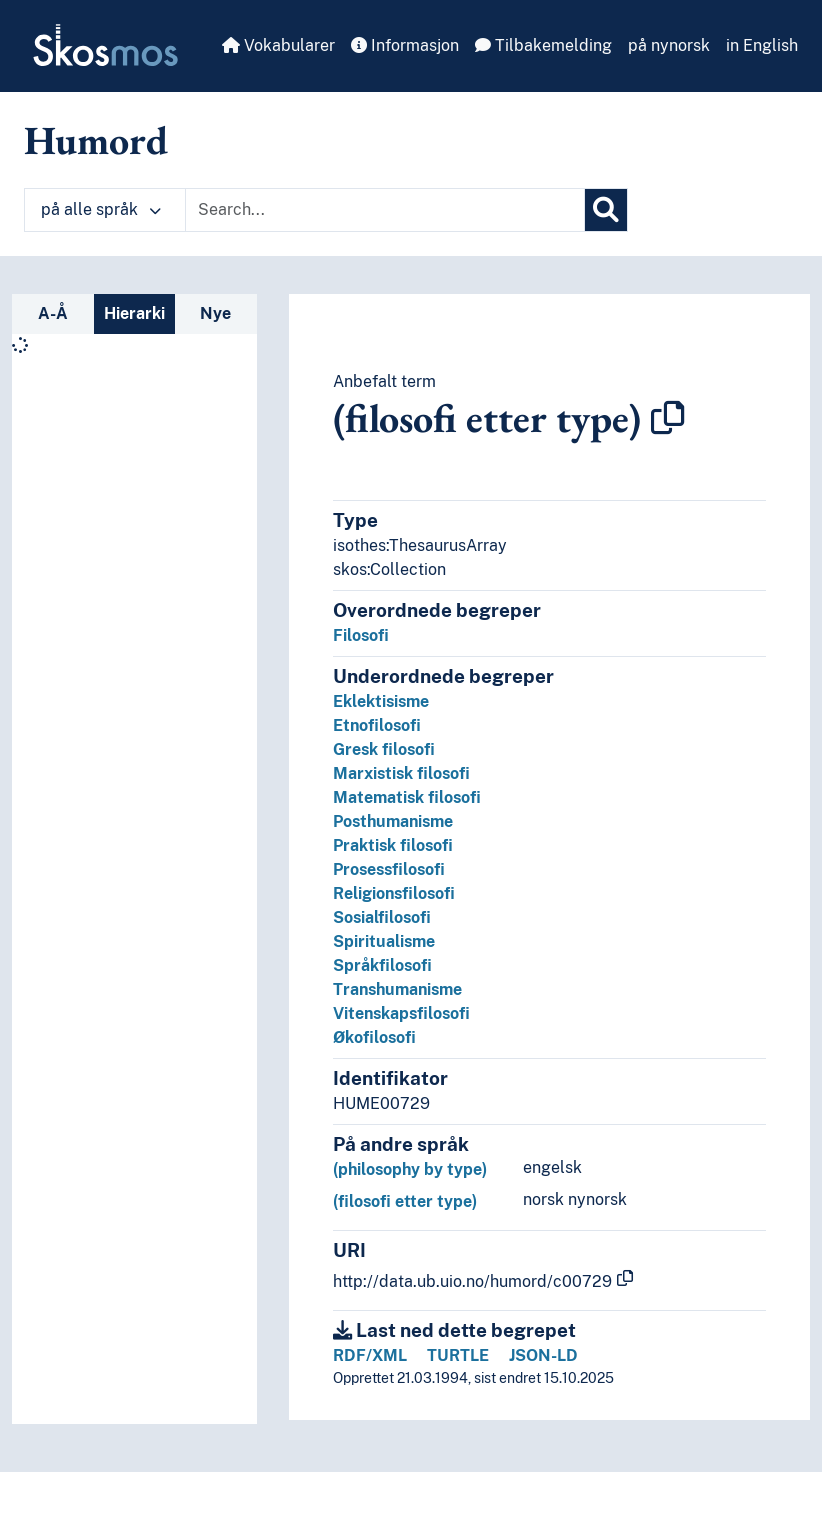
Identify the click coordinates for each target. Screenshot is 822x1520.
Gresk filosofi (384, 749)
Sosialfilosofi (382, 917)
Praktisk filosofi (393, 845)
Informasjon (405, 45)
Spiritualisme (384, 941)
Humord (96, 140)
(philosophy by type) (410, 1169)
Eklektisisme (381, 701)
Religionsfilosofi (394, 893)
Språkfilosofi (382, 965)
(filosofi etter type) (405, 1201)
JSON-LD (543, 1355)
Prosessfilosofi (389, 869)
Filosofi (361, 635)
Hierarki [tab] (134, 313)
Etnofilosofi (377, 725)
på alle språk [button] (101, 209)
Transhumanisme (397, 989)
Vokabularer (278, 45)
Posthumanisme (393, 821)
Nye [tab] (215, 313)
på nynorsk (669, 45)
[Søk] (606, 210)
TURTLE (458, 1355)
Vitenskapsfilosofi (401, 1013)
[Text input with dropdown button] (385, 210)
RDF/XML (370, 1355)
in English (762, 45)
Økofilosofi (374, 1037)
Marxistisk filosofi (401, 773)
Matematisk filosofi (407, 797)
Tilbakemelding (543, 45)
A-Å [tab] (53, 313)
